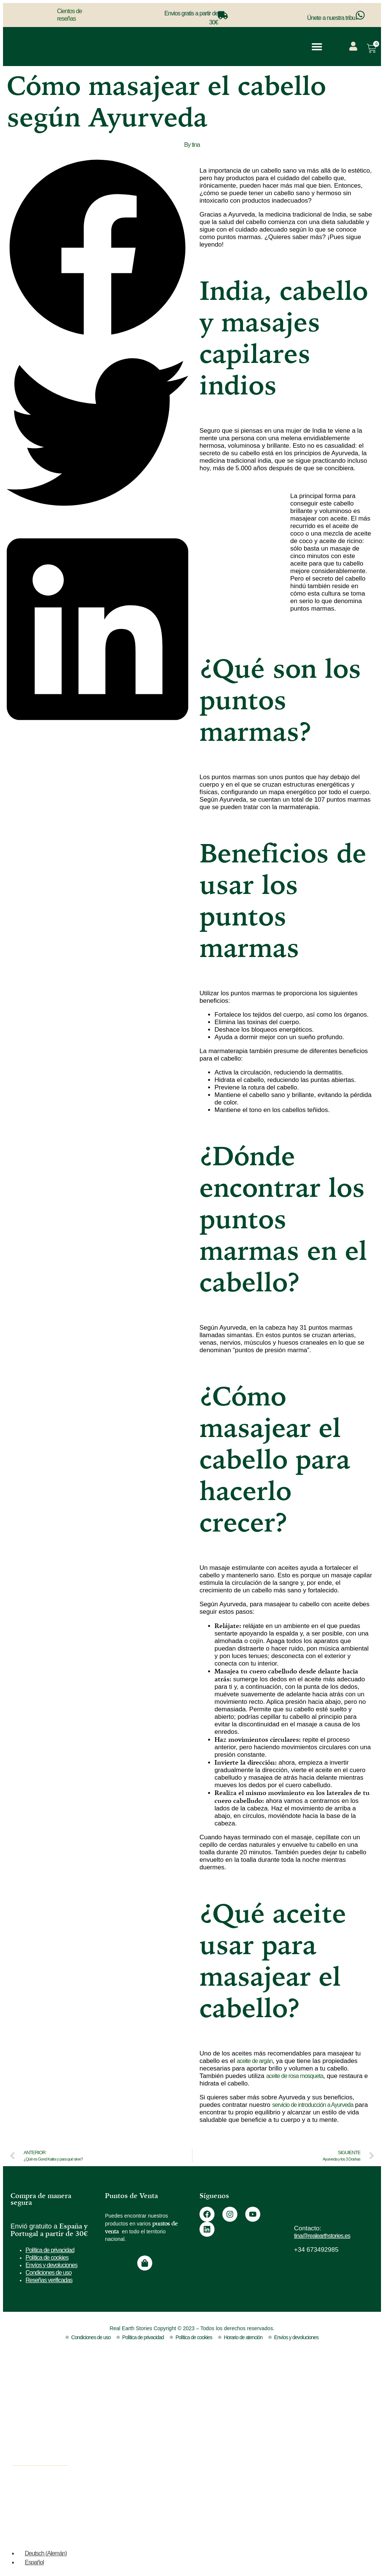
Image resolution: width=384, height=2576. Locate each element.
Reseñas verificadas (49, 2280)
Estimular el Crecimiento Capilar (180, 2393)
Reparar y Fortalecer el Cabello (190, 2412)
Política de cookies (47, 2257)
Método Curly (163, 2526)
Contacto (271, 2399)
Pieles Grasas (164, 2511)
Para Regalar (163, 2427)
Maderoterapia (41, 2434)
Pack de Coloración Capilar (184, 2457)
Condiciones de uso (49, 2272)
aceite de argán (254, 2061)
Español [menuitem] (34, 2562)
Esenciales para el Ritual (181, 2442)
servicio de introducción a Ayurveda (312, 2105)
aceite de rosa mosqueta (294, 2076)
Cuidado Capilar (44, 2449)
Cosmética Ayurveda (50, 2404)
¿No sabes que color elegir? (294, 2385)
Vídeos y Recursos (283, 2413)
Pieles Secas (163, 2496)
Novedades (37, 2496)
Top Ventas (36, 2481)
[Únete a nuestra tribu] (360, 15)
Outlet (29, 2511)
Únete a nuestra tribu (331, 18)
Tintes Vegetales (45, 2419)
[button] (317, 46)
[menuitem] (343, 42)
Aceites (31, 2389)
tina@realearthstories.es (322, 2236)
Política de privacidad (50, 2250)
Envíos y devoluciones (51, 2265)
